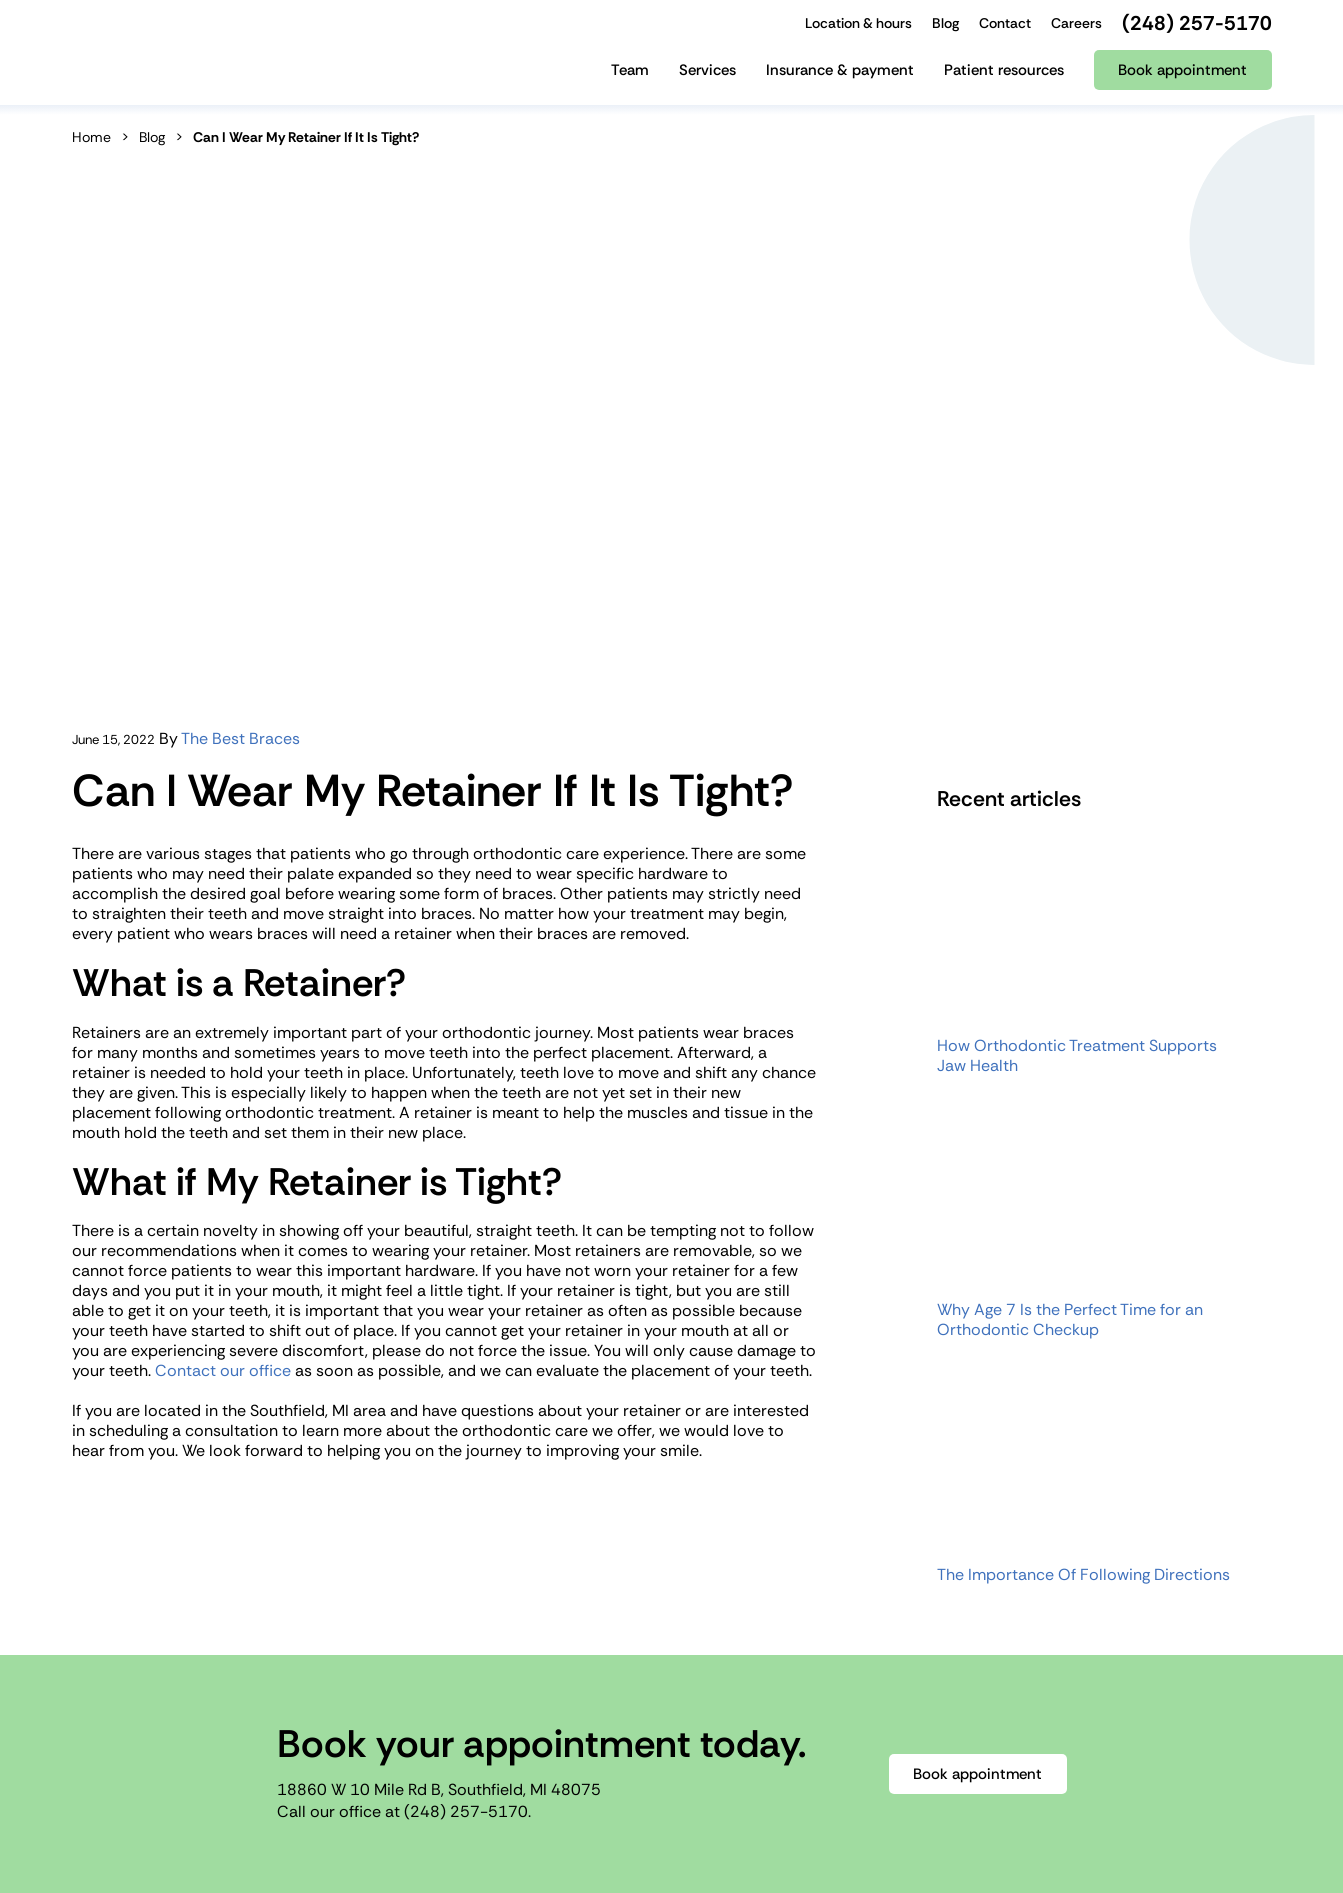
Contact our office (223, 1370)
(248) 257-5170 (466, 1811)
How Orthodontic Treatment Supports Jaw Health (1077, 1056)
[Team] (630, 77)
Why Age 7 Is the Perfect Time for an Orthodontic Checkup (1070, 1320)
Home (91, 137)
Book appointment (977, 1774)
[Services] (707, 77)
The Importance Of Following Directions (1083, 1575)
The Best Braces (240, 738)
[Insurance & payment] (840, 77)
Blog (152, 137)
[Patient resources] (1004, 77)
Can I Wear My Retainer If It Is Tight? (306, 137)
